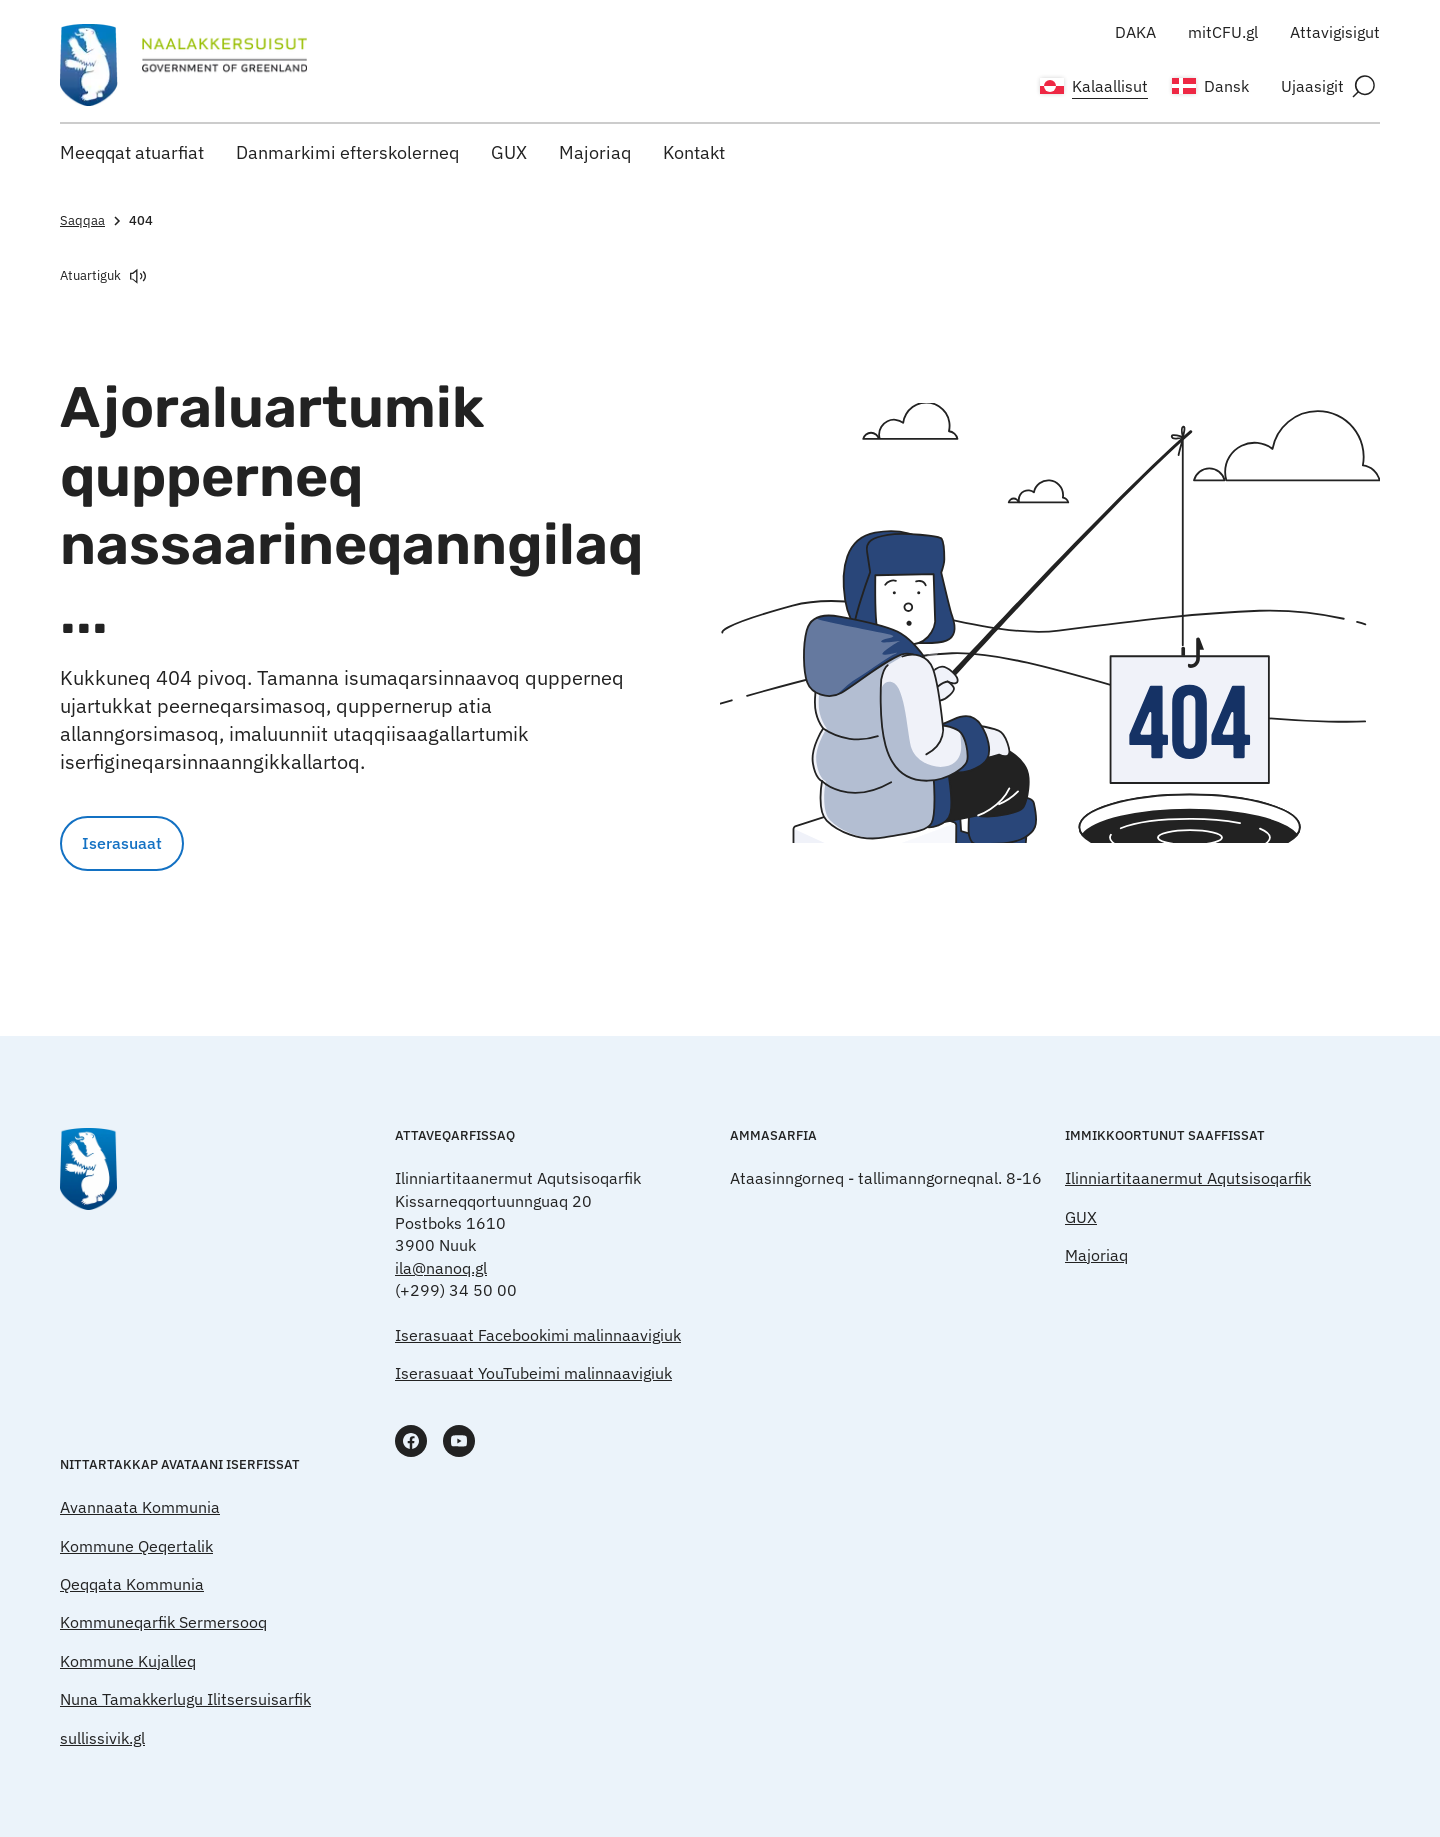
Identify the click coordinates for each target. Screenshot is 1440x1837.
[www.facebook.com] (411, 1441)
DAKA (1135, 32)
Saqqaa (92, 220)
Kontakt (694, 152)
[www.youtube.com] (459, 1441)
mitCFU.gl (1223, 32)
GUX (509, 152)
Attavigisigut (1335, 32)
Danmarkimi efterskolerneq (347, 152)
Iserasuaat (122, 843)
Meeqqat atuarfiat (132, 152)
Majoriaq (595, 152)
